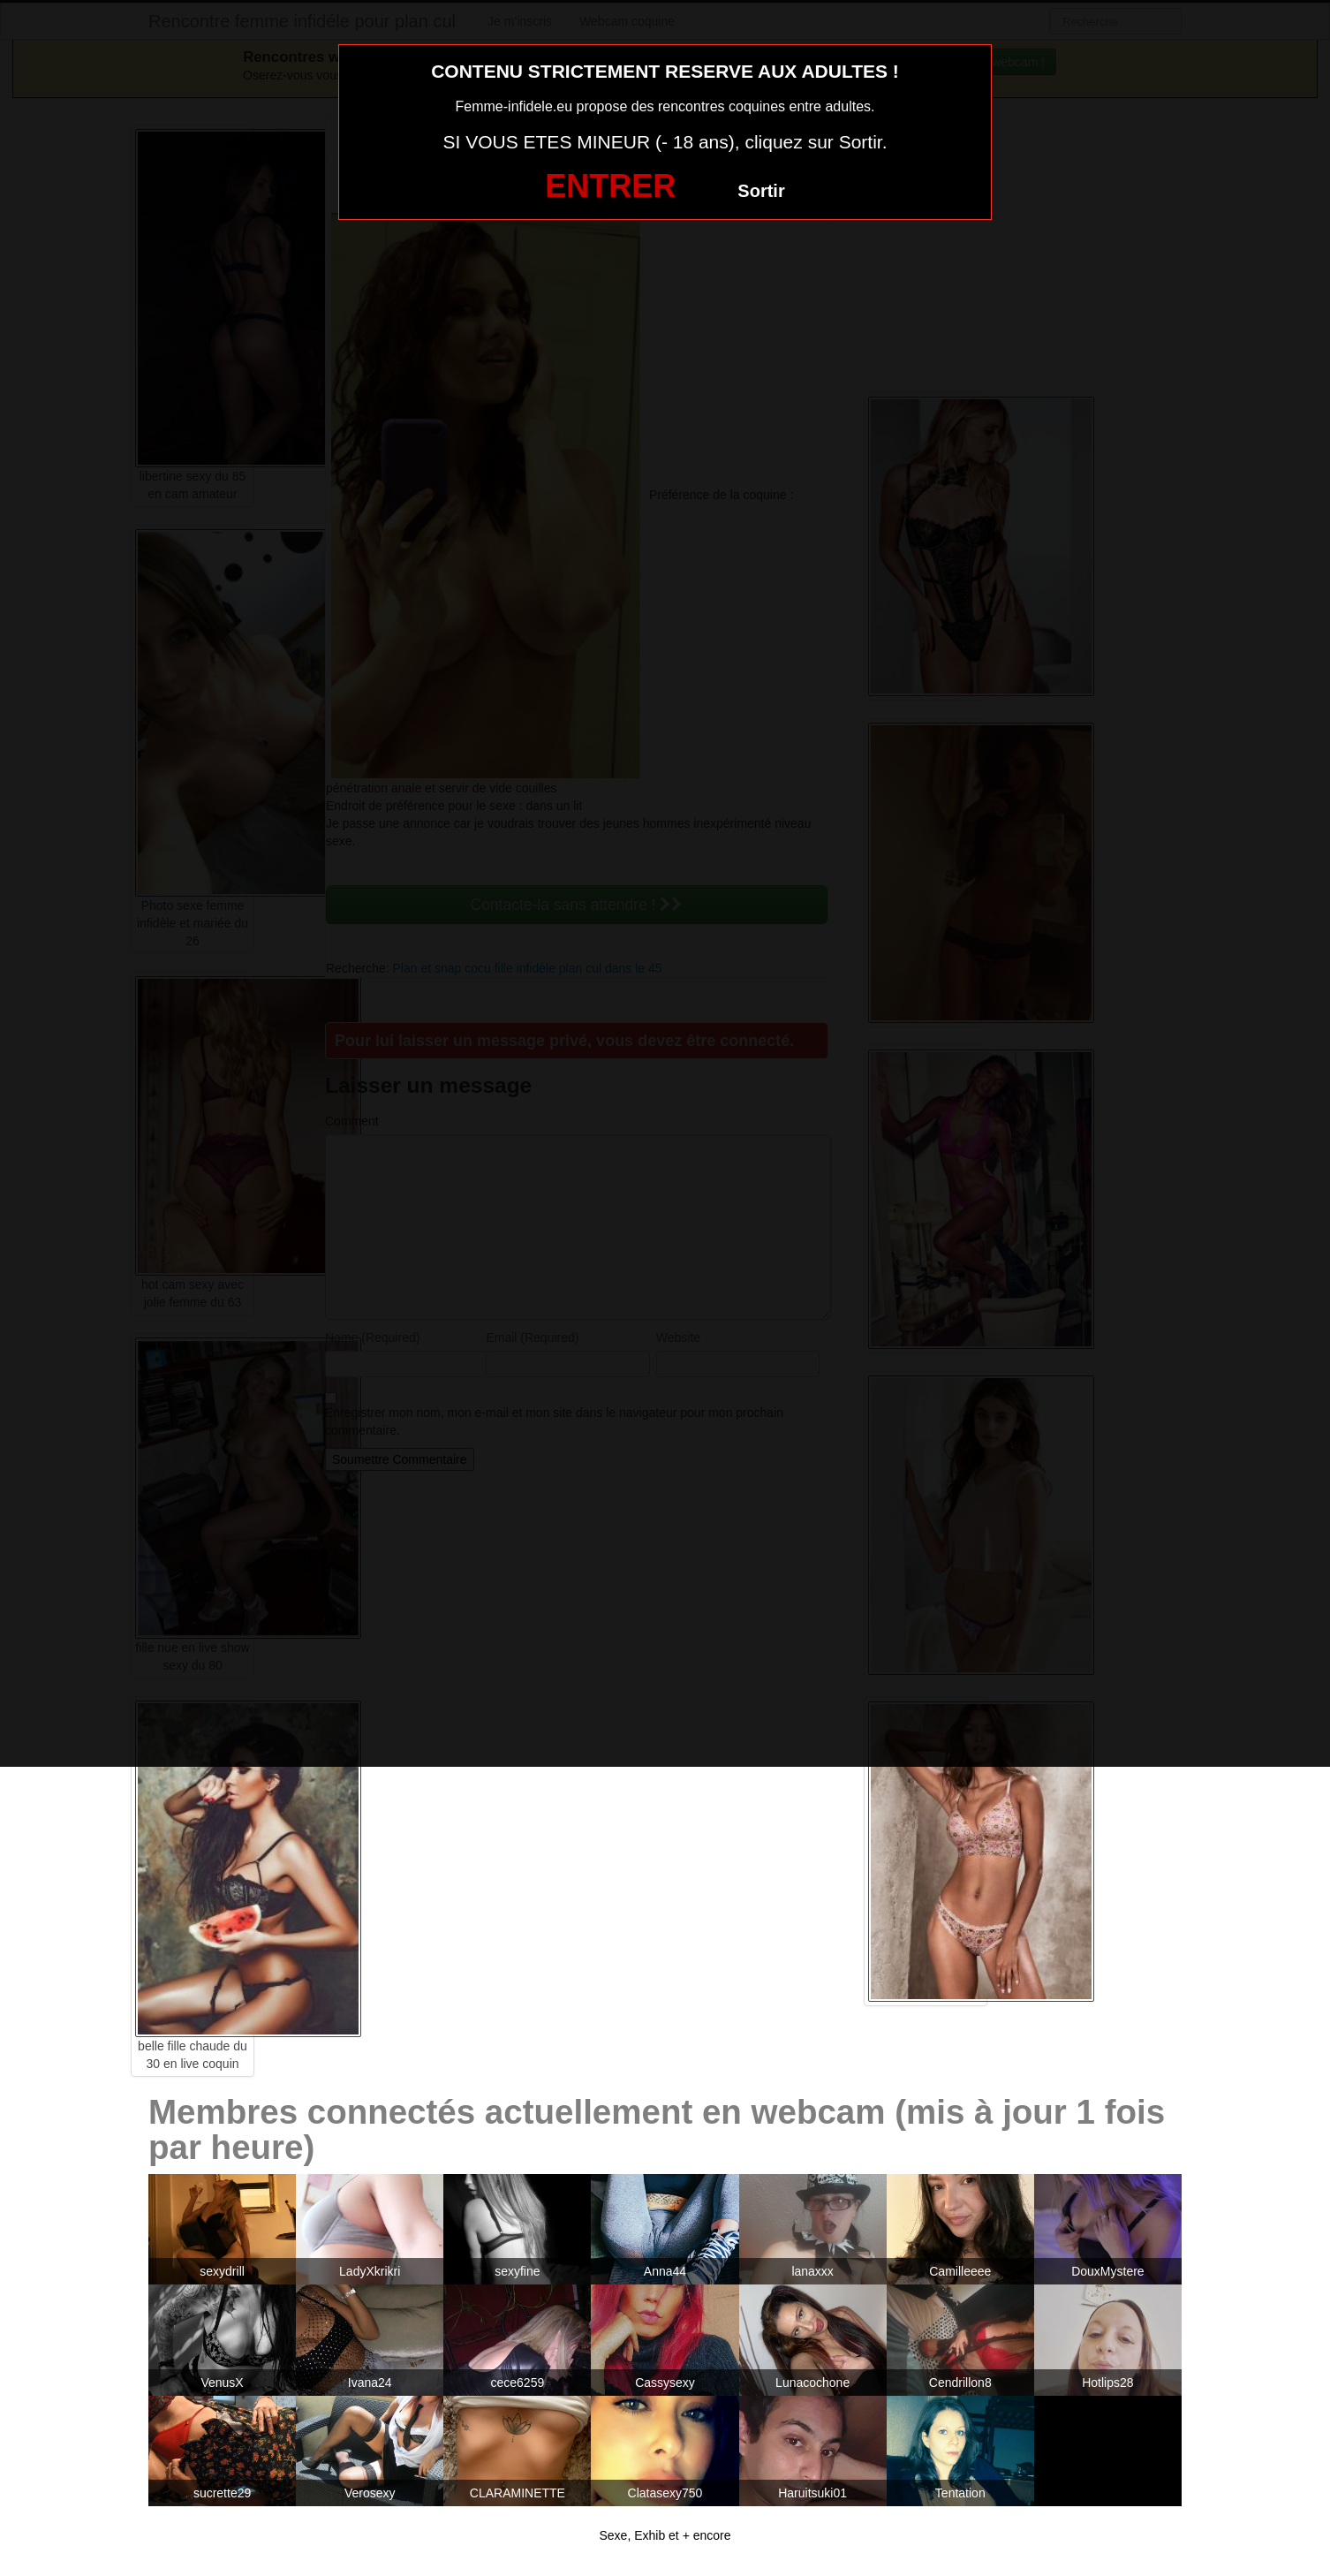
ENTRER (610, 186)
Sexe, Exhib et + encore (664, 2535)
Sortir (760, 191)
